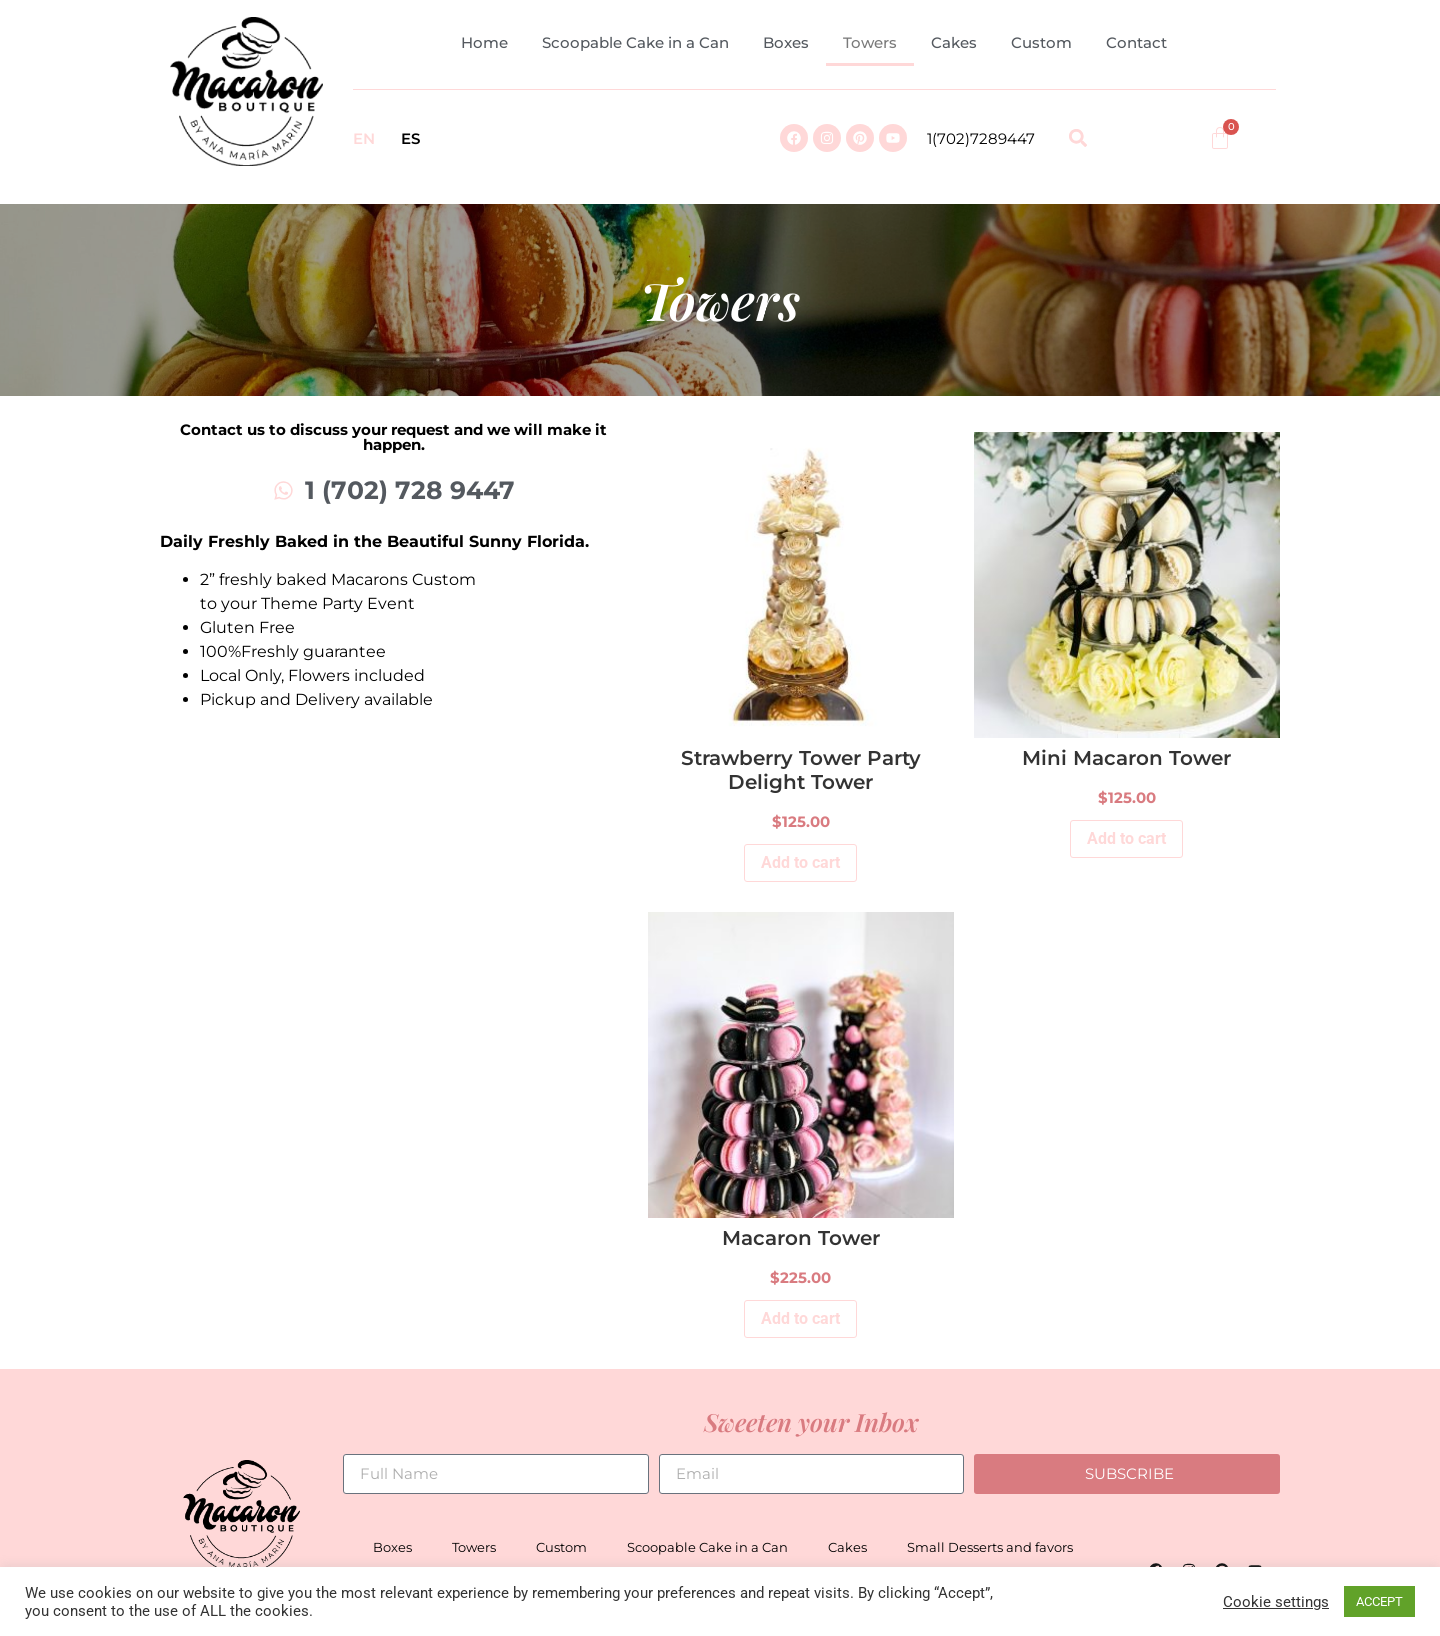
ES (410, 138)
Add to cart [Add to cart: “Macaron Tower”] (800, 1318)
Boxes (786, 42)
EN (364, 138)
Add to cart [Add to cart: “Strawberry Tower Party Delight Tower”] (800, 862)
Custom (1041, 42)
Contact (1136, 42)
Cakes (954, 42)
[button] (1077, 138)
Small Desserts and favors (990, 1547)
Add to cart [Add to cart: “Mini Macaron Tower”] (1126, 838)
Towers (870, 42)
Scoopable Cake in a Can (635, 42)
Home (484, 42)
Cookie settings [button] (1276, 1602)
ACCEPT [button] (1379, 1601)
